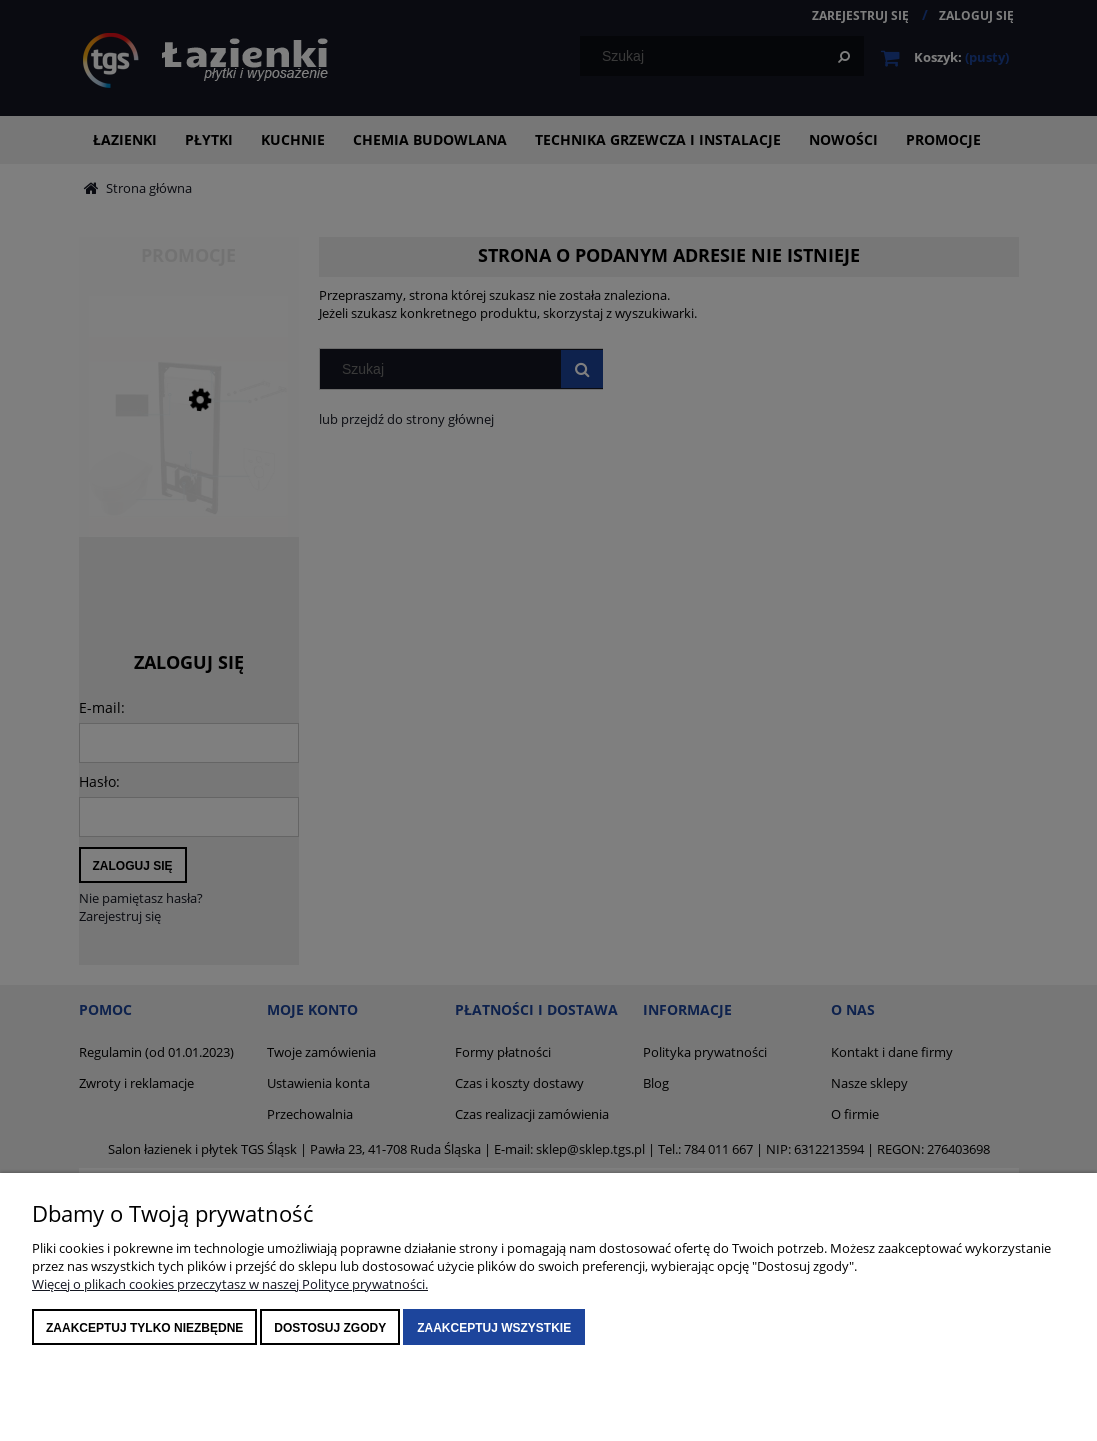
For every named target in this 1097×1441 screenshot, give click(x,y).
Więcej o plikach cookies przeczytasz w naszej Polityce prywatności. (230, 1284)
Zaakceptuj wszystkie (494, 1328)
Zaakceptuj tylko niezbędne (144, 1328)
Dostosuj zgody (330, 1328)
